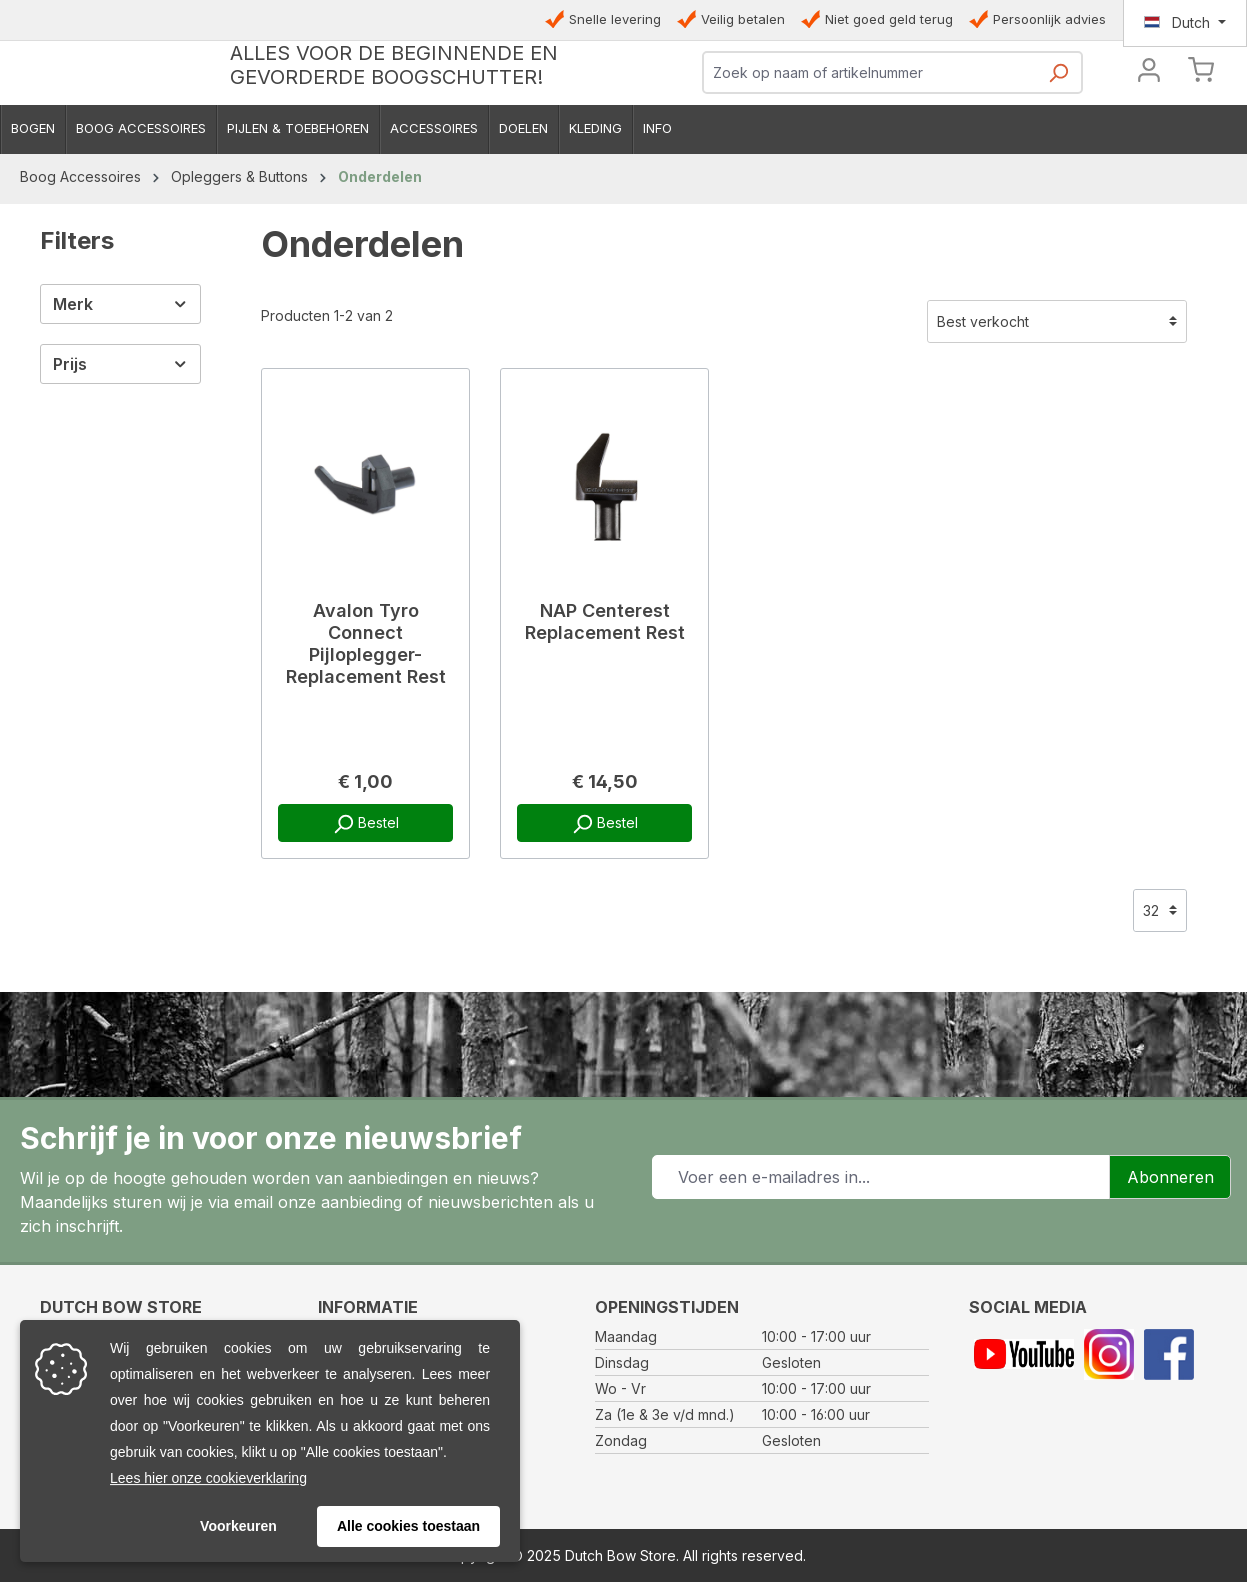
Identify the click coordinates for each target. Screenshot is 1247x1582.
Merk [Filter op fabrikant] (120, 409)
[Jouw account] (1149, 125)
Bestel (365, 929)
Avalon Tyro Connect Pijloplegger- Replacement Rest (366, 748)
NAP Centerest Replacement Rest (605, 726)
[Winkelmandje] (1201, 129)
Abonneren (1170, 1177)
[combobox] (870, 125)
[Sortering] (1057, 426)
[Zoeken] (1058, 131)
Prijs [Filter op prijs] (120, 469)
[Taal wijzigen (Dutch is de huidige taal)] (1185, 23)
